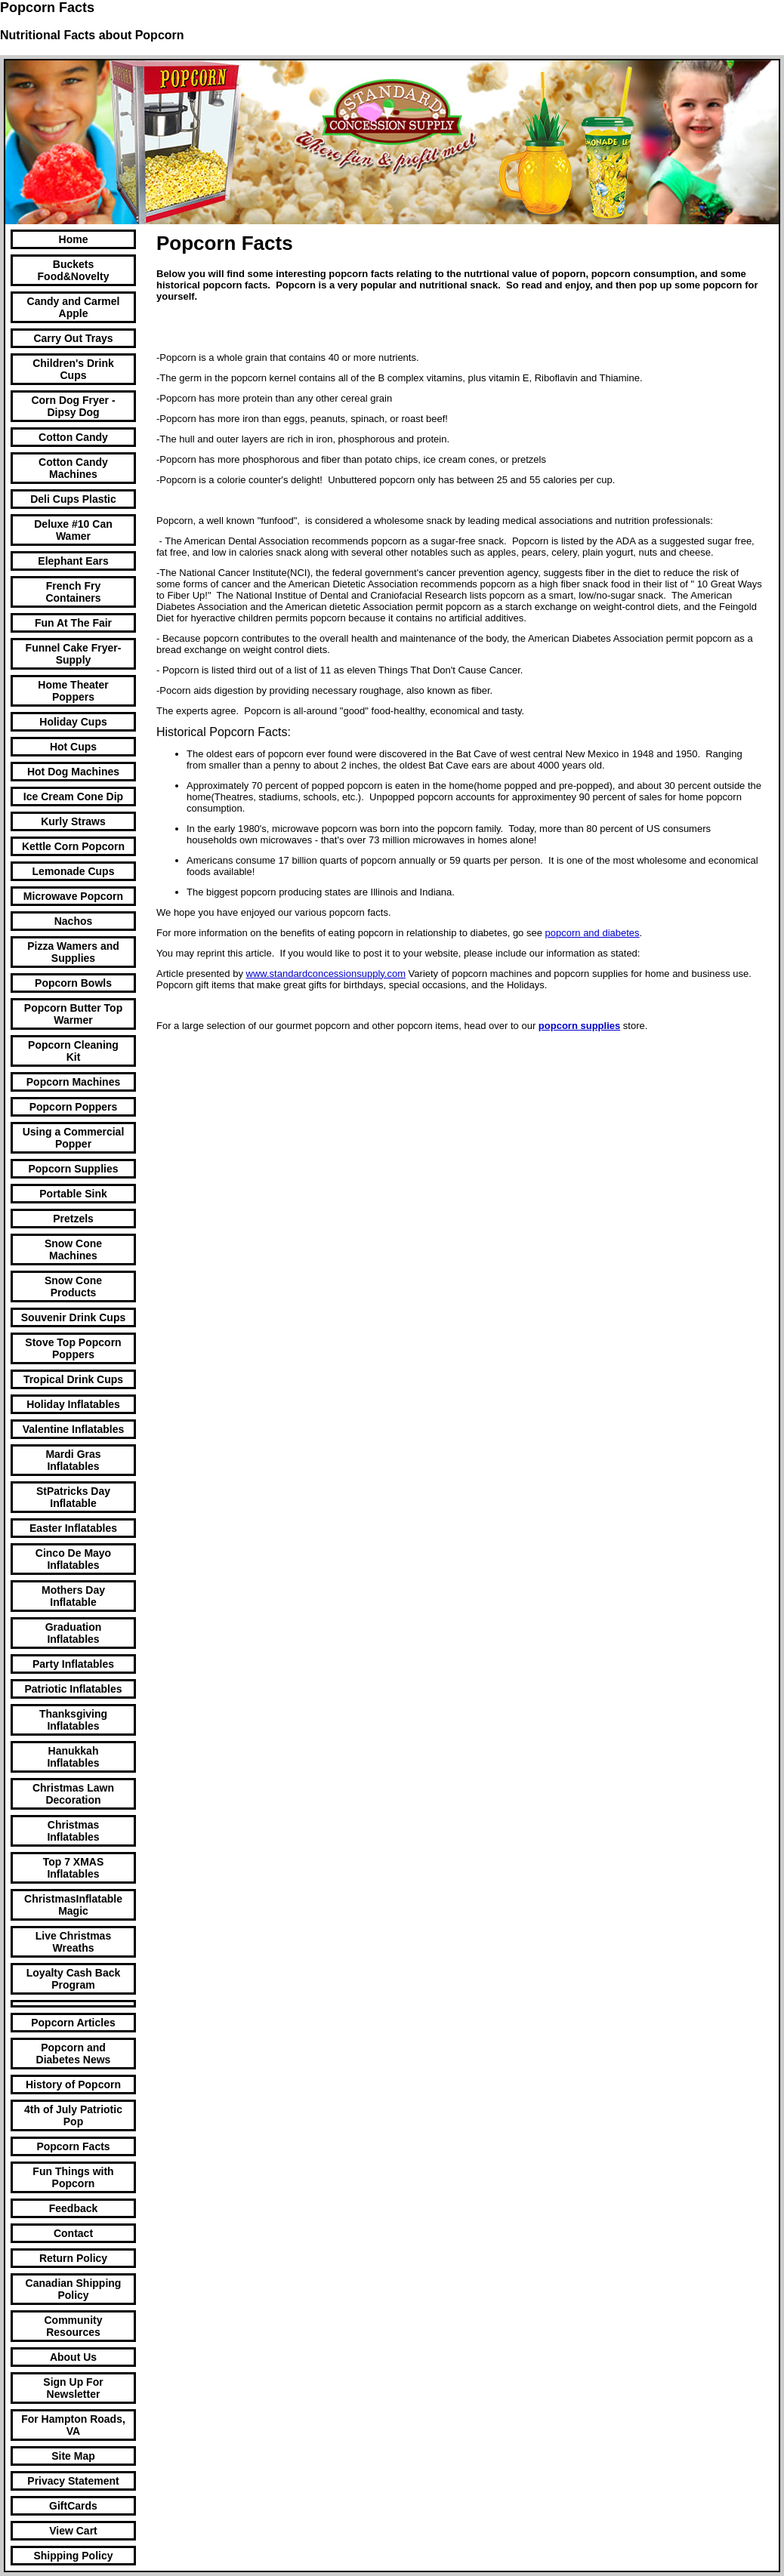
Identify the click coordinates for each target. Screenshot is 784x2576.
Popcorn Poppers (73, 1107)
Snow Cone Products (73, 1286)
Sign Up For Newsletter (73, 2388)
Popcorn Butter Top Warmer (73, 1014)
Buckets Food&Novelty (74, 270)
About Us (73, 2357)
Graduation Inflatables (73, 1633)
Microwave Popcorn (73, 896)
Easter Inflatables (73, 1528)
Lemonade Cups (73, 871)
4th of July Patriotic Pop (73, 2115)
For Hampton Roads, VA (73, 2425)
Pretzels (73, 1219)
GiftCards (73, 2506)
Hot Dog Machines (73, 772)
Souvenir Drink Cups (73, 1317)
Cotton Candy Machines (73, 468)
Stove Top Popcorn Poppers (73, 1348)
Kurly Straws (73, 821)
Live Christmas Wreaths (73, 1942)
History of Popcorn (73, 2084)
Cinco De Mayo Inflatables (73, 1559)
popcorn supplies (579, 1025)
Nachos (73, 921)
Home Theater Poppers (73, 691)
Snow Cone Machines (73, 1249)
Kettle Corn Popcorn (73, 846)
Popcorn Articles (73, 2023)
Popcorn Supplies (73, 1169)
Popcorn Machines (73, 1082)
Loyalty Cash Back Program (73, 1979)
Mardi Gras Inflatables (72, 1460)
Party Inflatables (73, 1664)
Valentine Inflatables (74, 1429)
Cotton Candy (73, 437)
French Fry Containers (72, 592)
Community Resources (74, 2326)
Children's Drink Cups (73, 369)
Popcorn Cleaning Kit (73, 1051)
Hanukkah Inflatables (73, 1757)
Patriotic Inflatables (73, 1689)
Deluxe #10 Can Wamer (73, 530)
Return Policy (73, 2258)
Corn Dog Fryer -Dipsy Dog (73, 406)
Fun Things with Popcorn (72, 2177)
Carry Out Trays (73, 338)
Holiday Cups (72, 722)
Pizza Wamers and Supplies (73, 952)
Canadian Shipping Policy (74, 2289)
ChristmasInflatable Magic (73, 1905)
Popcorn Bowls (73, 983)
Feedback (73, 2208)
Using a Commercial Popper (74, 1138)
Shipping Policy (73, 2556)
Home (73, 239)
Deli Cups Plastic (73, 499)
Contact (73, 2233)
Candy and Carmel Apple (73, 307)
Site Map (73, 2456)
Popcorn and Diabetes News (73, 2053)
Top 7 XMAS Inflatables (73, 1868)
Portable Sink (72, 1194)
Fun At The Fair (73, 623)
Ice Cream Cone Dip (73, 796)
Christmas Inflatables (73, 1831)
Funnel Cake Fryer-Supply (74, 654)
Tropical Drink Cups (73, 1379)
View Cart (73, 2531)
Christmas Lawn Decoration (73, 1794)
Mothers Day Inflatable (73, 1596)
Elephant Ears (73, 561)
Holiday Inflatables (73, 1404)
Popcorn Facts (73, 2146)
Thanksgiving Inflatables (73, 1720)
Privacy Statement (73, 2481)
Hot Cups (73, 747)
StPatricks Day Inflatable (73, 1497)
